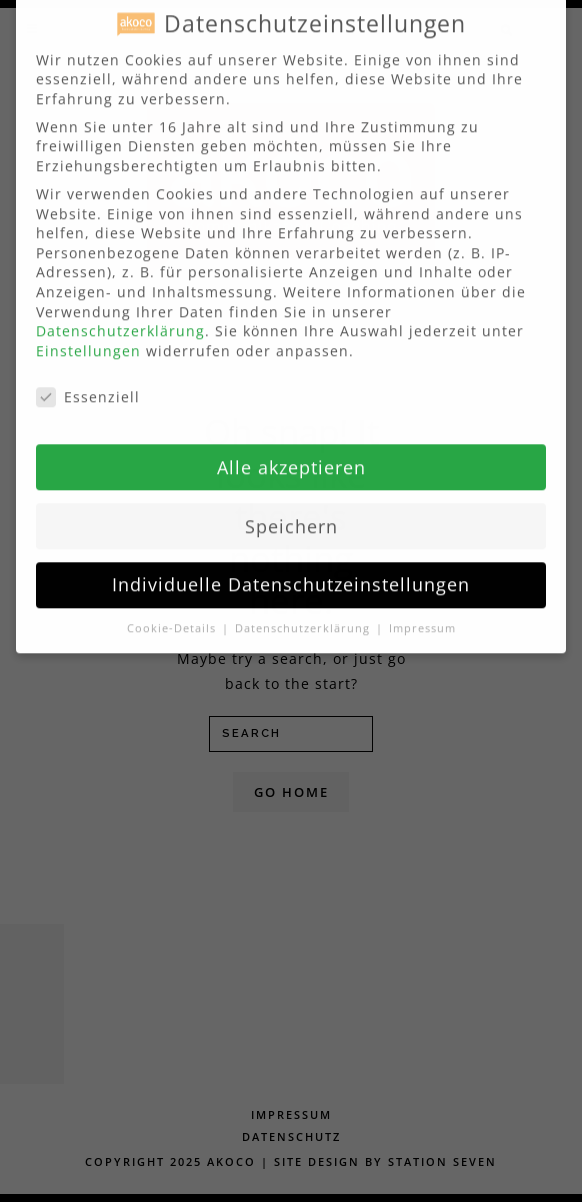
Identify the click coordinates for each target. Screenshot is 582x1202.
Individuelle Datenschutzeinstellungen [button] (291, 572)
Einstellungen (88, 338)
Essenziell (88, 384)
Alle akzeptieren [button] (291, 455)
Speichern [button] (291, 513)
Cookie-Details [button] (173, 616)
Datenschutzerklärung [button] (304, 616)
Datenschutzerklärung (120, 318)
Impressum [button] (422, 616)
